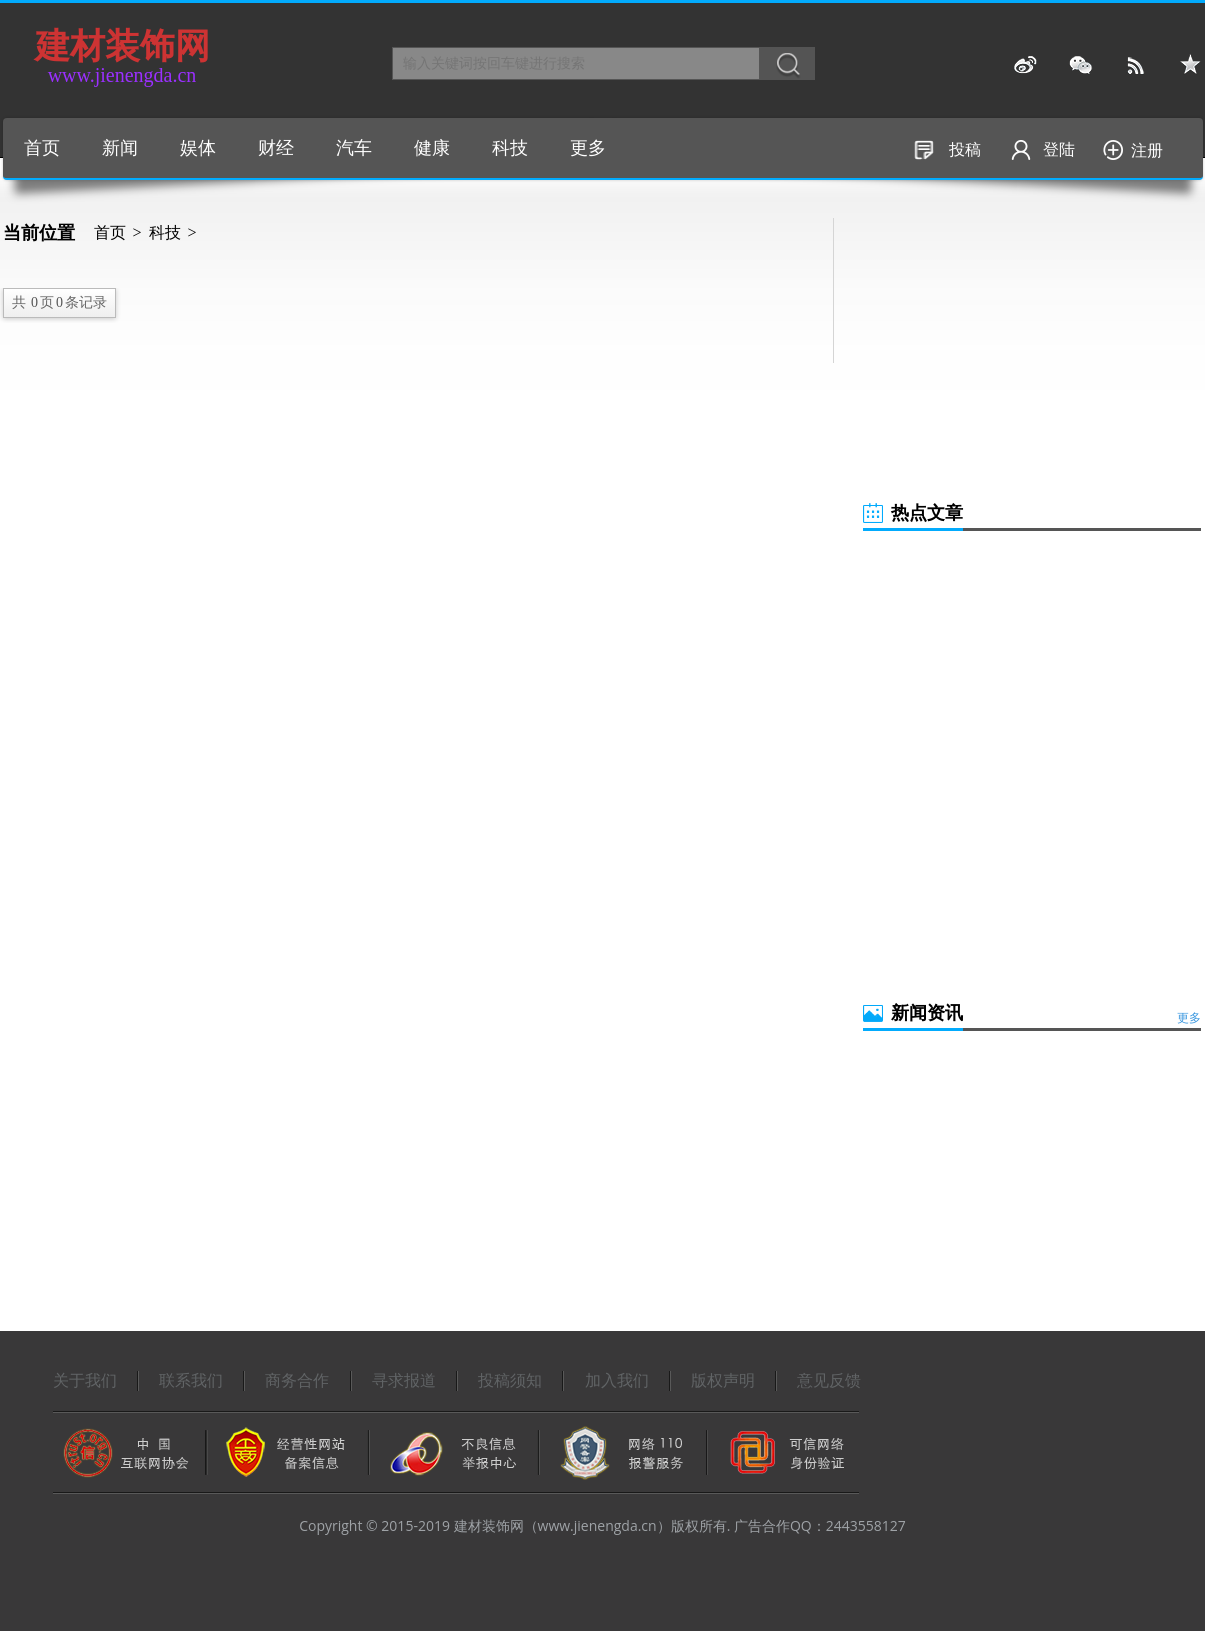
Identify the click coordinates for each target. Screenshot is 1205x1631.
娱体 (198, 148)
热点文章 (927, 513)
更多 (588, 148)
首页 (42, 148)
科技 (510, 148)
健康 (432, 148)
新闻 (120, 148)
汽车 (354, 148)
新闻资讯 (927, 1013)
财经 (276, 148)
